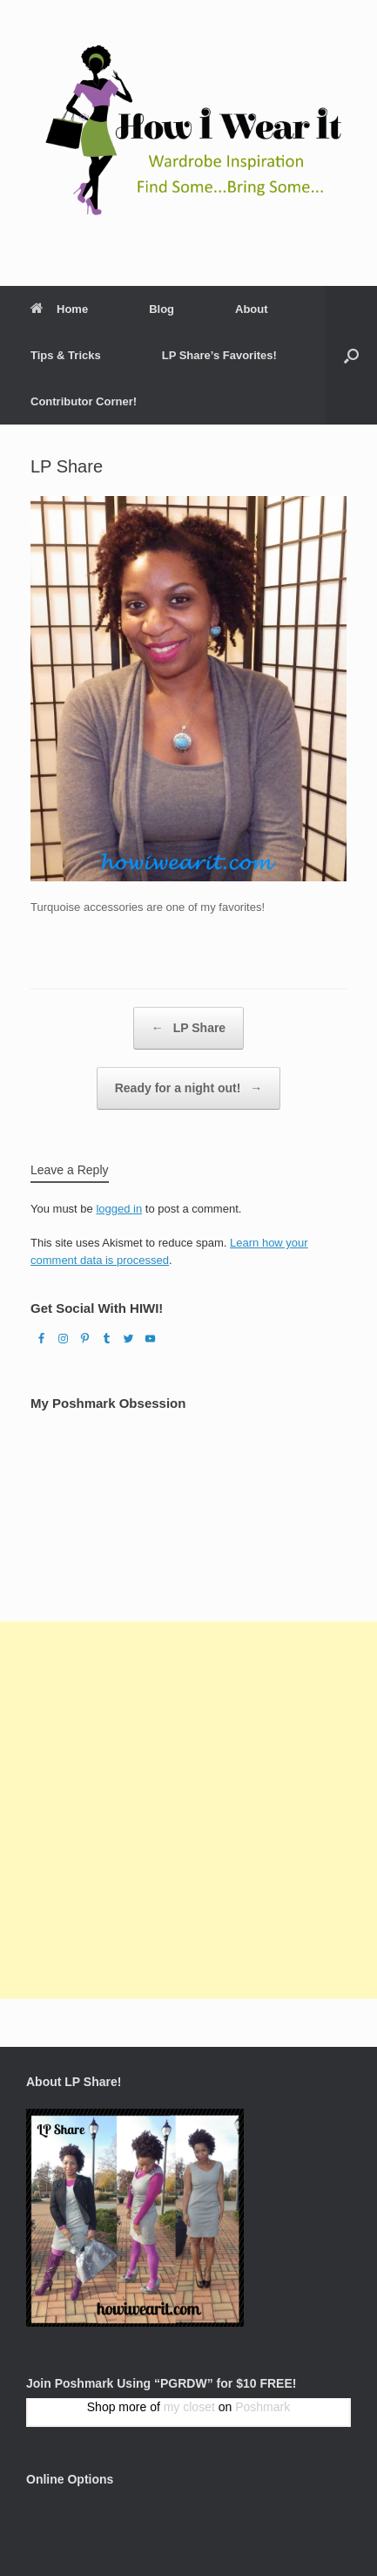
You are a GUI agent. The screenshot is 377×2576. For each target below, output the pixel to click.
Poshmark (262, 2407)
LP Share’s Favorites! (219, 355)
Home (59, 309)
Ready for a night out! (189, 1088)
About (251, 309)
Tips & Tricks (65, 355)
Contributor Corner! (83, 401)
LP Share (188, 1028)
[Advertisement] (188, 1810)
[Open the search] (351, 355)
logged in (119, 1208)
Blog (161, 309)
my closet (189, 2407)
